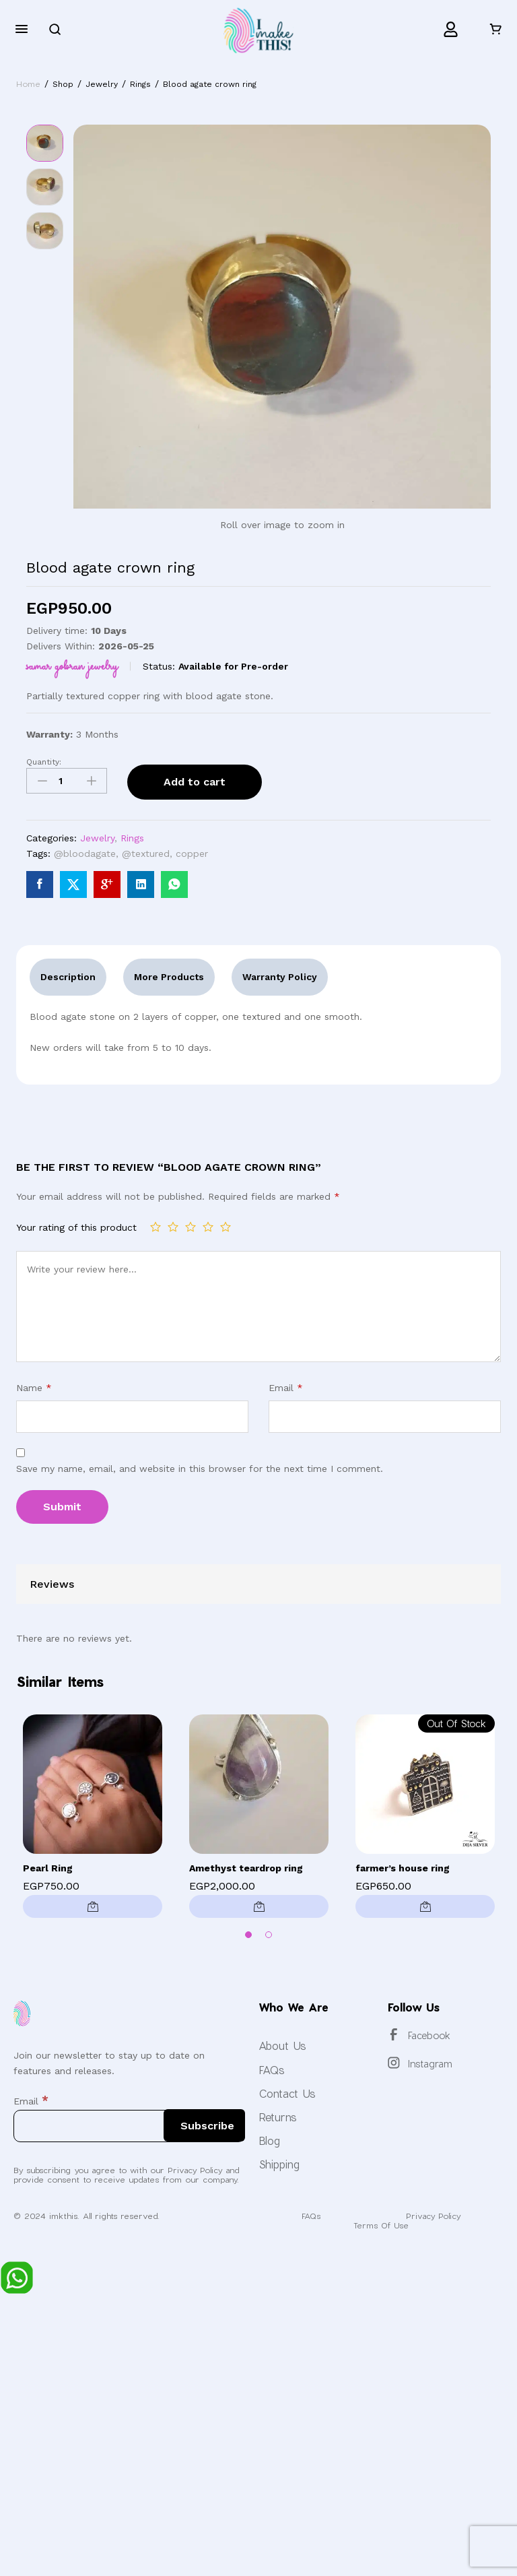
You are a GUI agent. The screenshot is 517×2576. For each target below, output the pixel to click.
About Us (282, 2045)
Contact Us (287, 2093)
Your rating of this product (76, 1227)
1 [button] (248, 1934)
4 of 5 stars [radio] (208, 1226)
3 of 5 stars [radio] (190, 1226)
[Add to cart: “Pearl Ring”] (92, 1906)
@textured (146, 853)
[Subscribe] (204, 2125)
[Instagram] (394, 2063)
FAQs (271, 2069)
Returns (277, 2117)
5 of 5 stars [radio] (225, 1226)
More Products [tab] (169, 976)
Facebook (429, 2035)
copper (192, 853)
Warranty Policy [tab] (279, 976)
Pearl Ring (48, 1868)
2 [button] (268, 1934)
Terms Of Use (381, 2225)
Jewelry (97, 838)
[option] (92, 1819)
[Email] (129, 2126)
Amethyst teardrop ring (246, 1868)
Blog (269, 2140)
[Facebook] (394, 2034)
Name (34, 1387)
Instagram (430, 2063)
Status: (159, 666)
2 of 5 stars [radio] (173, 1226)
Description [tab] (68, 976)
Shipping (279, 2164)
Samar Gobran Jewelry (72, 666)
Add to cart (195, 781)
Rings (132, 838)
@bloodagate (85, 853)
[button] (259, 1906)
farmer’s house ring (402, 1868)
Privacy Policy (433, 2215)
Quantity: (43, 762)
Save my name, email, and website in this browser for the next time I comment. (199, 1468)
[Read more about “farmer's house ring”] (425, 1906)
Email (286, 1387)
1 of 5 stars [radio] (155, 1226)
